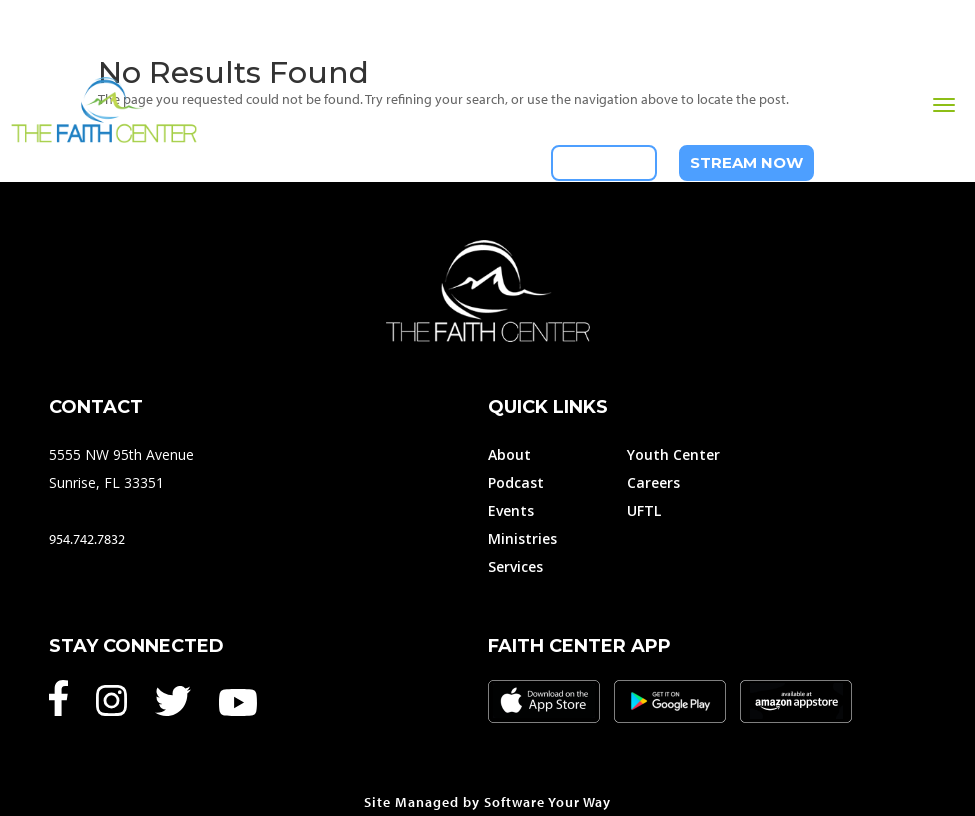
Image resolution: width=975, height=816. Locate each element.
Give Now (604, 162)
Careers (653, 482)
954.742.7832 (87, 539)
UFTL (644, 510)
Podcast (516, 482)
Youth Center (673, 454)
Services (515, 566)
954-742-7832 (900, 162)
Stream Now (746, 162)
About (509, 454)
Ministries (522, 538)
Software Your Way (547, 802)
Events (511, 510)
